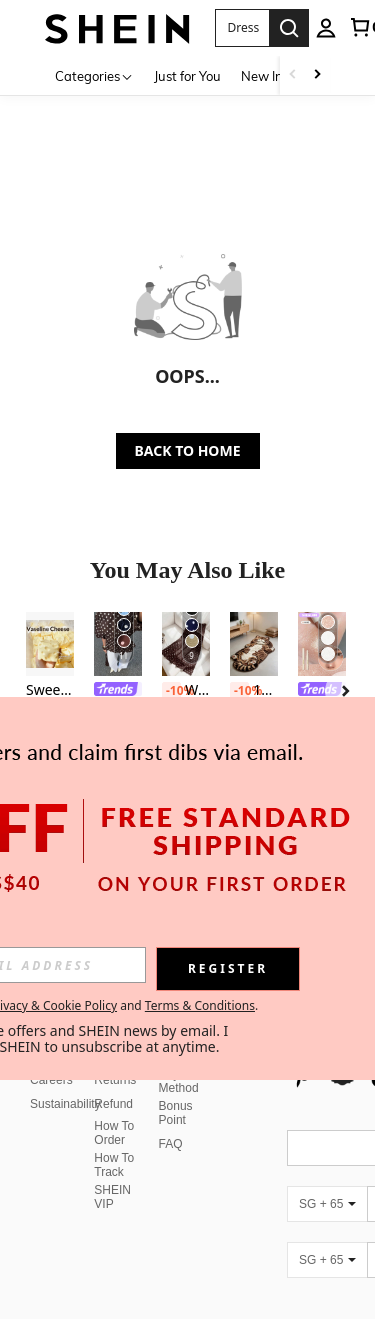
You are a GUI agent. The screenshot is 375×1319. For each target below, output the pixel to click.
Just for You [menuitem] (187, 76)
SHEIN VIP (112, 1173)
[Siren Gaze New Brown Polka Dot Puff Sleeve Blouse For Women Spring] (118, 644)
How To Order (114, 1109)
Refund (113, 1080)
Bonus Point (176, 1089)
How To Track (114, 1141)
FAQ (171, 1120)
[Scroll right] (317, 75)
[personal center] (326, 28)
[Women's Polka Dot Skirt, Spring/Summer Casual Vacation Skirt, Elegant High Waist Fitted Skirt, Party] (186, 644)
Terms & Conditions (200, 1005)
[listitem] (50, 695)
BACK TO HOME (188, 450)
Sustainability (65, 1080)
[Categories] (94, 75)
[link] (118, 691)
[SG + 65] (327, 1180)
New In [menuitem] (262, 76)
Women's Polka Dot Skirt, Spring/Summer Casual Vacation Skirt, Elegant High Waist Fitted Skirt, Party (186, 691)
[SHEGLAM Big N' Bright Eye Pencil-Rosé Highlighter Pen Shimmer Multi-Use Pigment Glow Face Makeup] (322, 644)
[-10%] (171, 691)
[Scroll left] (293, 75)
